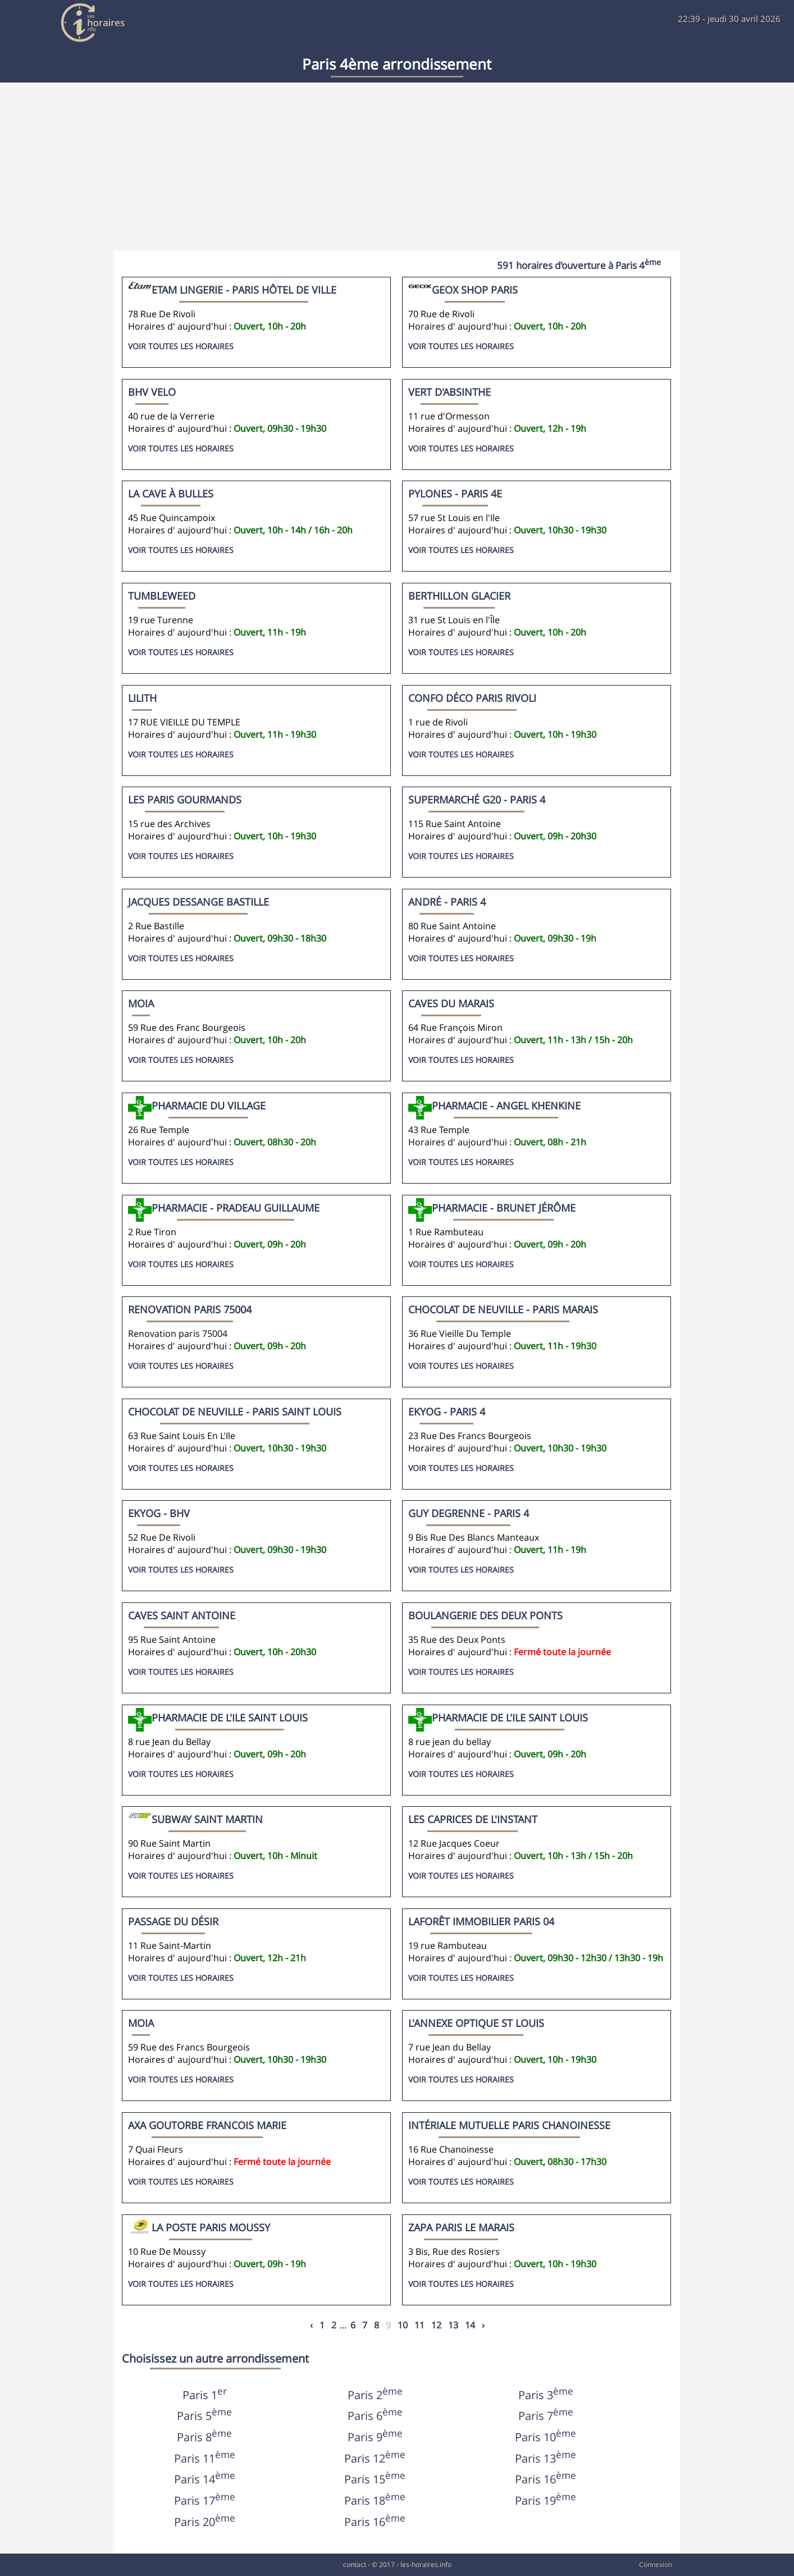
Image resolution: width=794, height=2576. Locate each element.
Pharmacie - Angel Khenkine (506, 1105)
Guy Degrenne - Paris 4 (468, 1513)
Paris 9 (375, 2437)
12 (436, 2325)
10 (403, 2325)
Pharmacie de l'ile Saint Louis (510, 1717)
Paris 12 (374, 2458)
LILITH (142, 698)
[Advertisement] (397, 166)
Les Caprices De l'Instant (472, 1819)
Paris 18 (374, 2500)
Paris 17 (204, 2500)
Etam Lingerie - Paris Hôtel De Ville (244, 289)
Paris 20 (204, 2521)
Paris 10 (545, 2437)
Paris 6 (375, 2415)
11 (419, 2325)
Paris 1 (204, 2395)
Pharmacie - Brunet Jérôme (504, 1207)
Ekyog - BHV (159, 1513)
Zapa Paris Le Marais (461, 2227)
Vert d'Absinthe (449, 392)
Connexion (655, 2564)
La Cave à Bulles (170, 493)
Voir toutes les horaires (181, 346)
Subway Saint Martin (207, 1819)
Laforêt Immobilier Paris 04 (481, 1921)
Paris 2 (375, 2395)
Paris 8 (204, 2437)
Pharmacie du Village (209, 1105)
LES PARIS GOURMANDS (184, 799)
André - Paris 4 (447, 901)
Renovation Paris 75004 (190, 1309)
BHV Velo (152, 392)
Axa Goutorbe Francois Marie (207, 2125)
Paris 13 (545, 2458)
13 (453, 2325)
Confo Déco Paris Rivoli (472, 698)
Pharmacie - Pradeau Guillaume (236, 1207)
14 (470, 2325)
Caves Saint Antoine (181, 1615)
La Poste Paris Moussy (211, 2227)
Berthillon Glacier (459, 595)
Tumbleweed (161, 595)
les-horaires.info (425, 2564)
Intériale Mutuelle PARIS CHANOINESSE (509, 2125)
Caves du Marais (451, 1003)
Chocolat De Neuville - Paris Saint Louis (234, 1411)
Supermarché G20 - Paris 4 (476, 799)
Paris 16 (545, 2479)
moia (141, 1003)
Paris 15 (374, 2479)
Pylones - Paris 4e (455, 493)
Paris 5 (204, 2415)
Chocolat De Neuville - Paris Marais (503, 1309)
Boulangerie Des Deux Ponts (485, 1615)
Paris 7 (545, 2415)
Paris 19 (545, 2500)
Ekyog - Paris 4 (446, 1411)
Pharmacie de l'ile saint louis (230, 1717)
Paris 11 (204, 2458)
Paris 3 (545, 2395)
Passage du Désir (173, 1921)
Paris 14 (204, 2479)
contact (354, 2564)
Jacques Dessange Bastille (198, 901)
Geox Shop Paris (475, 289)
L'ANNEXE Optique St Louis (476, 2023)
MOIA (141, 2023)
